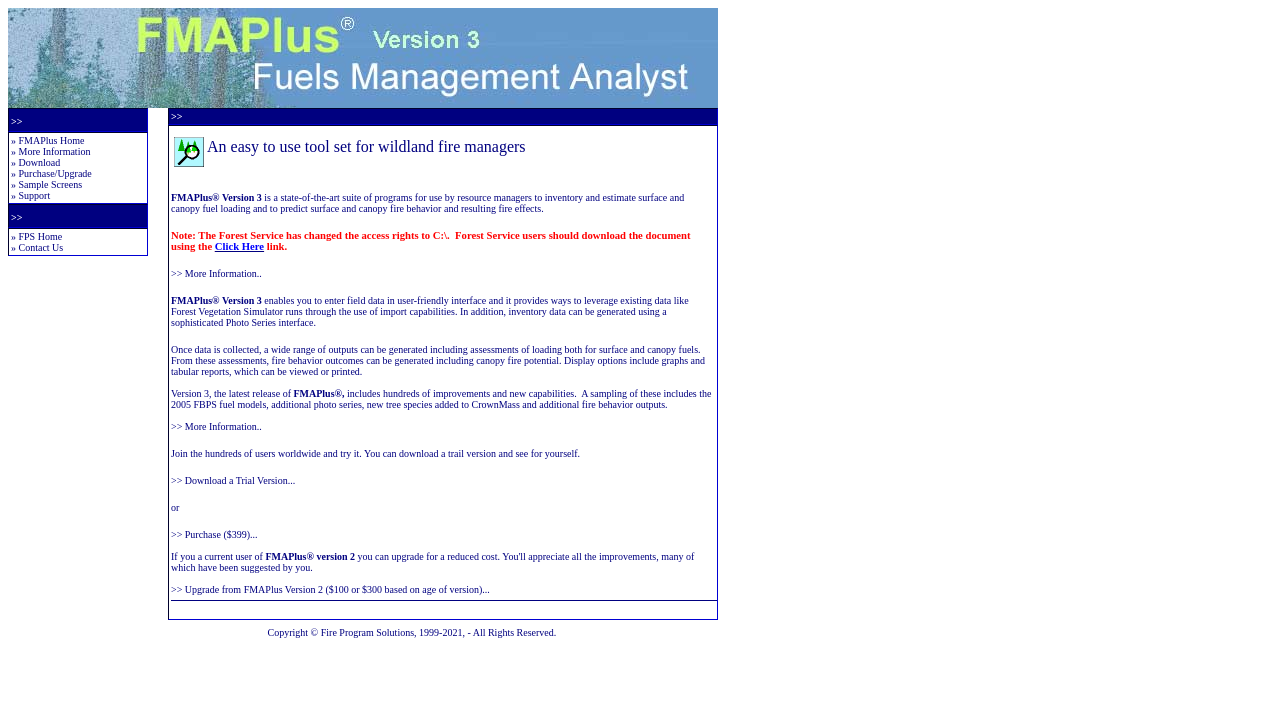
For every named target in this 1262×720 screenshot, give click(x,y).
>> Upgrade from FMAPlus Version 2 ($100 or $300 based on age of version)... (330, 589)
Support (35, 195)
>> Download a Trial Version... (233, 480)
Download (40, 162)
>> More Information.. (216, 273)
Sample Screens (51, 184)
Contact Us (41, 247)
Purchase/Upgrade (55, 173)
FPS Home (41, 236)
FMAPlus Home (52, 140)
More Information (55, 151)
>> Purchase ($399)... (214, 534)
